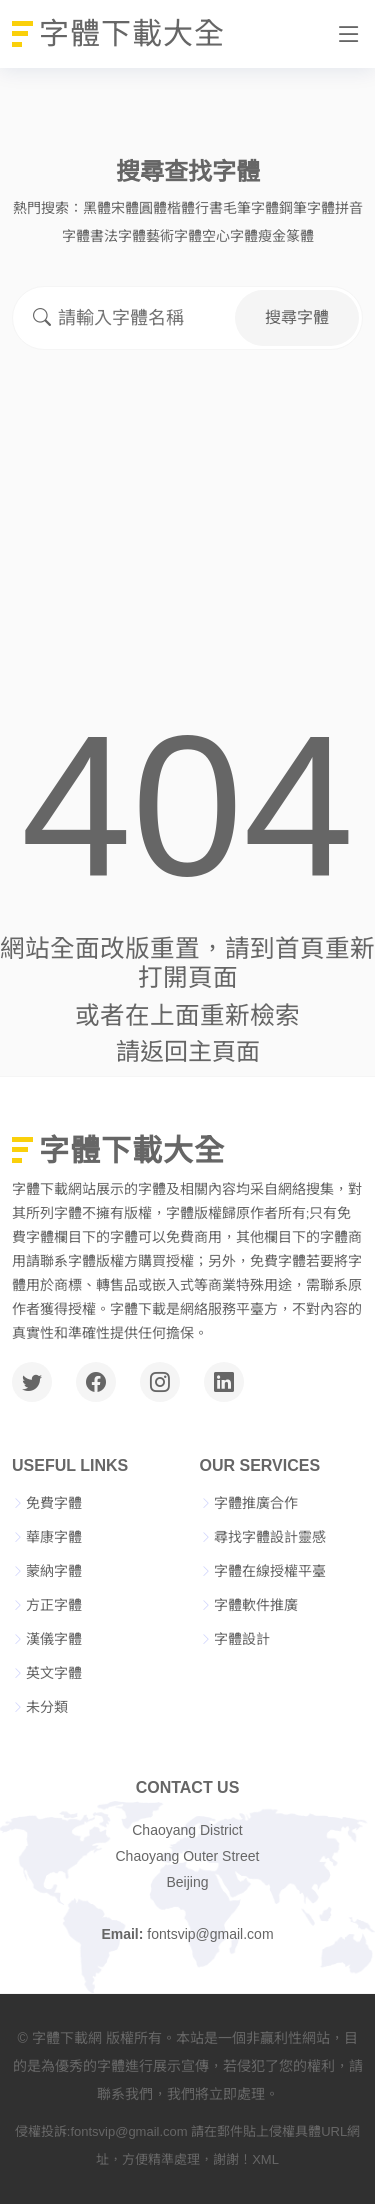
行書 (209, 208)
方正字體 (54, 1605)
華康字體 (54, 1537)
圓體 (153, 208)
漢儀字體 (54, 1639)
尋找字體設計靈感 (270, 1537)
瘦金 (272, 236)
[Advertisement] (187, 482)
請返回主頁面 (188, 1051)
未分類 (47, 1707)
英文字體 (54, 1673)
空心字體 (230, 236)
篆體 (300, 236)
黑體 (97, 208)
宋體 (125, 208)
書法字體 (118, 236)
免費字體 (54, 1503)
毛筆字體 (251, 208)
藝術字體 (174, 236)
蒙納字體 (54, 1571)
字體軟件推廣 (256, 1605)
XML (265, 2159)
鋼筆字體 (307, 208)
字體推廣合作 (256, 1503)
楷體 (181, 208)
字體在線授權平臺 (270, 1571)
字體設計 (242, 1639)
